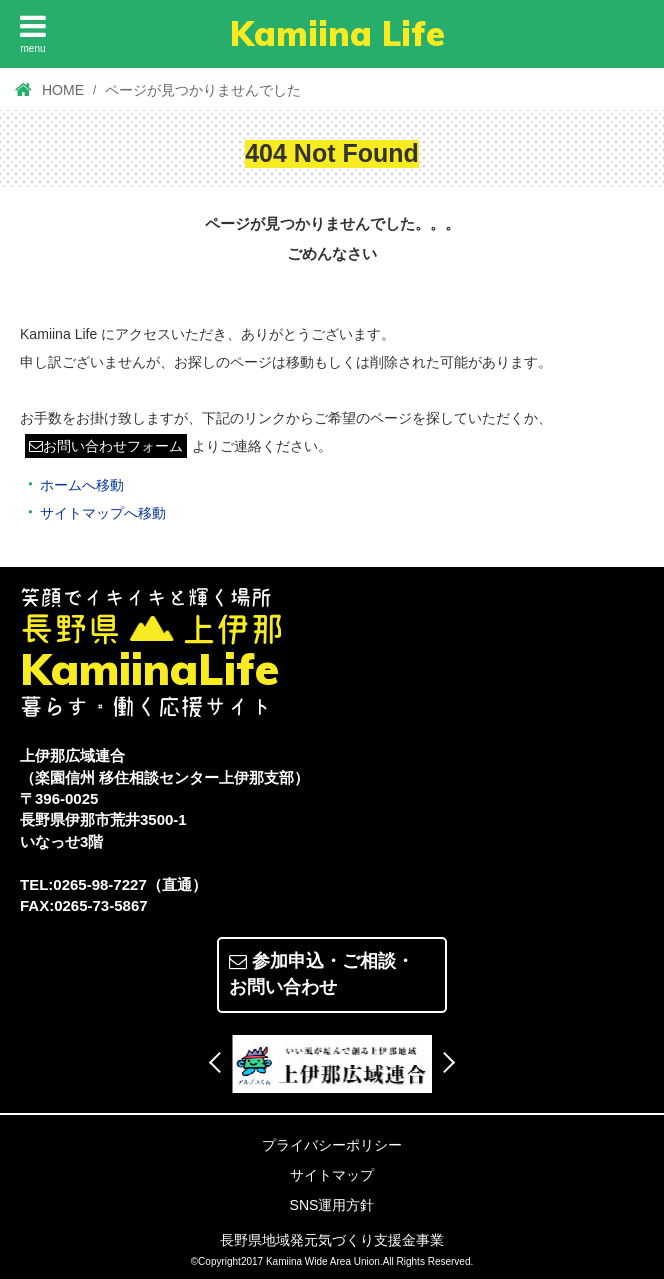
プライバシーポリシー (332, 1144)
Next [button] (444, 1061)
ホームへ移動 (82, 484)
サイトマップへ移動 (103, 512)
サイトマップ (332, 1174)
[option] (332, 1063)
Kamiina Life (337, 33)
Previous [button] (219, 1061)
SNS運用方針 (332, 1204)
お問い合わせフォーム (106, 446)
